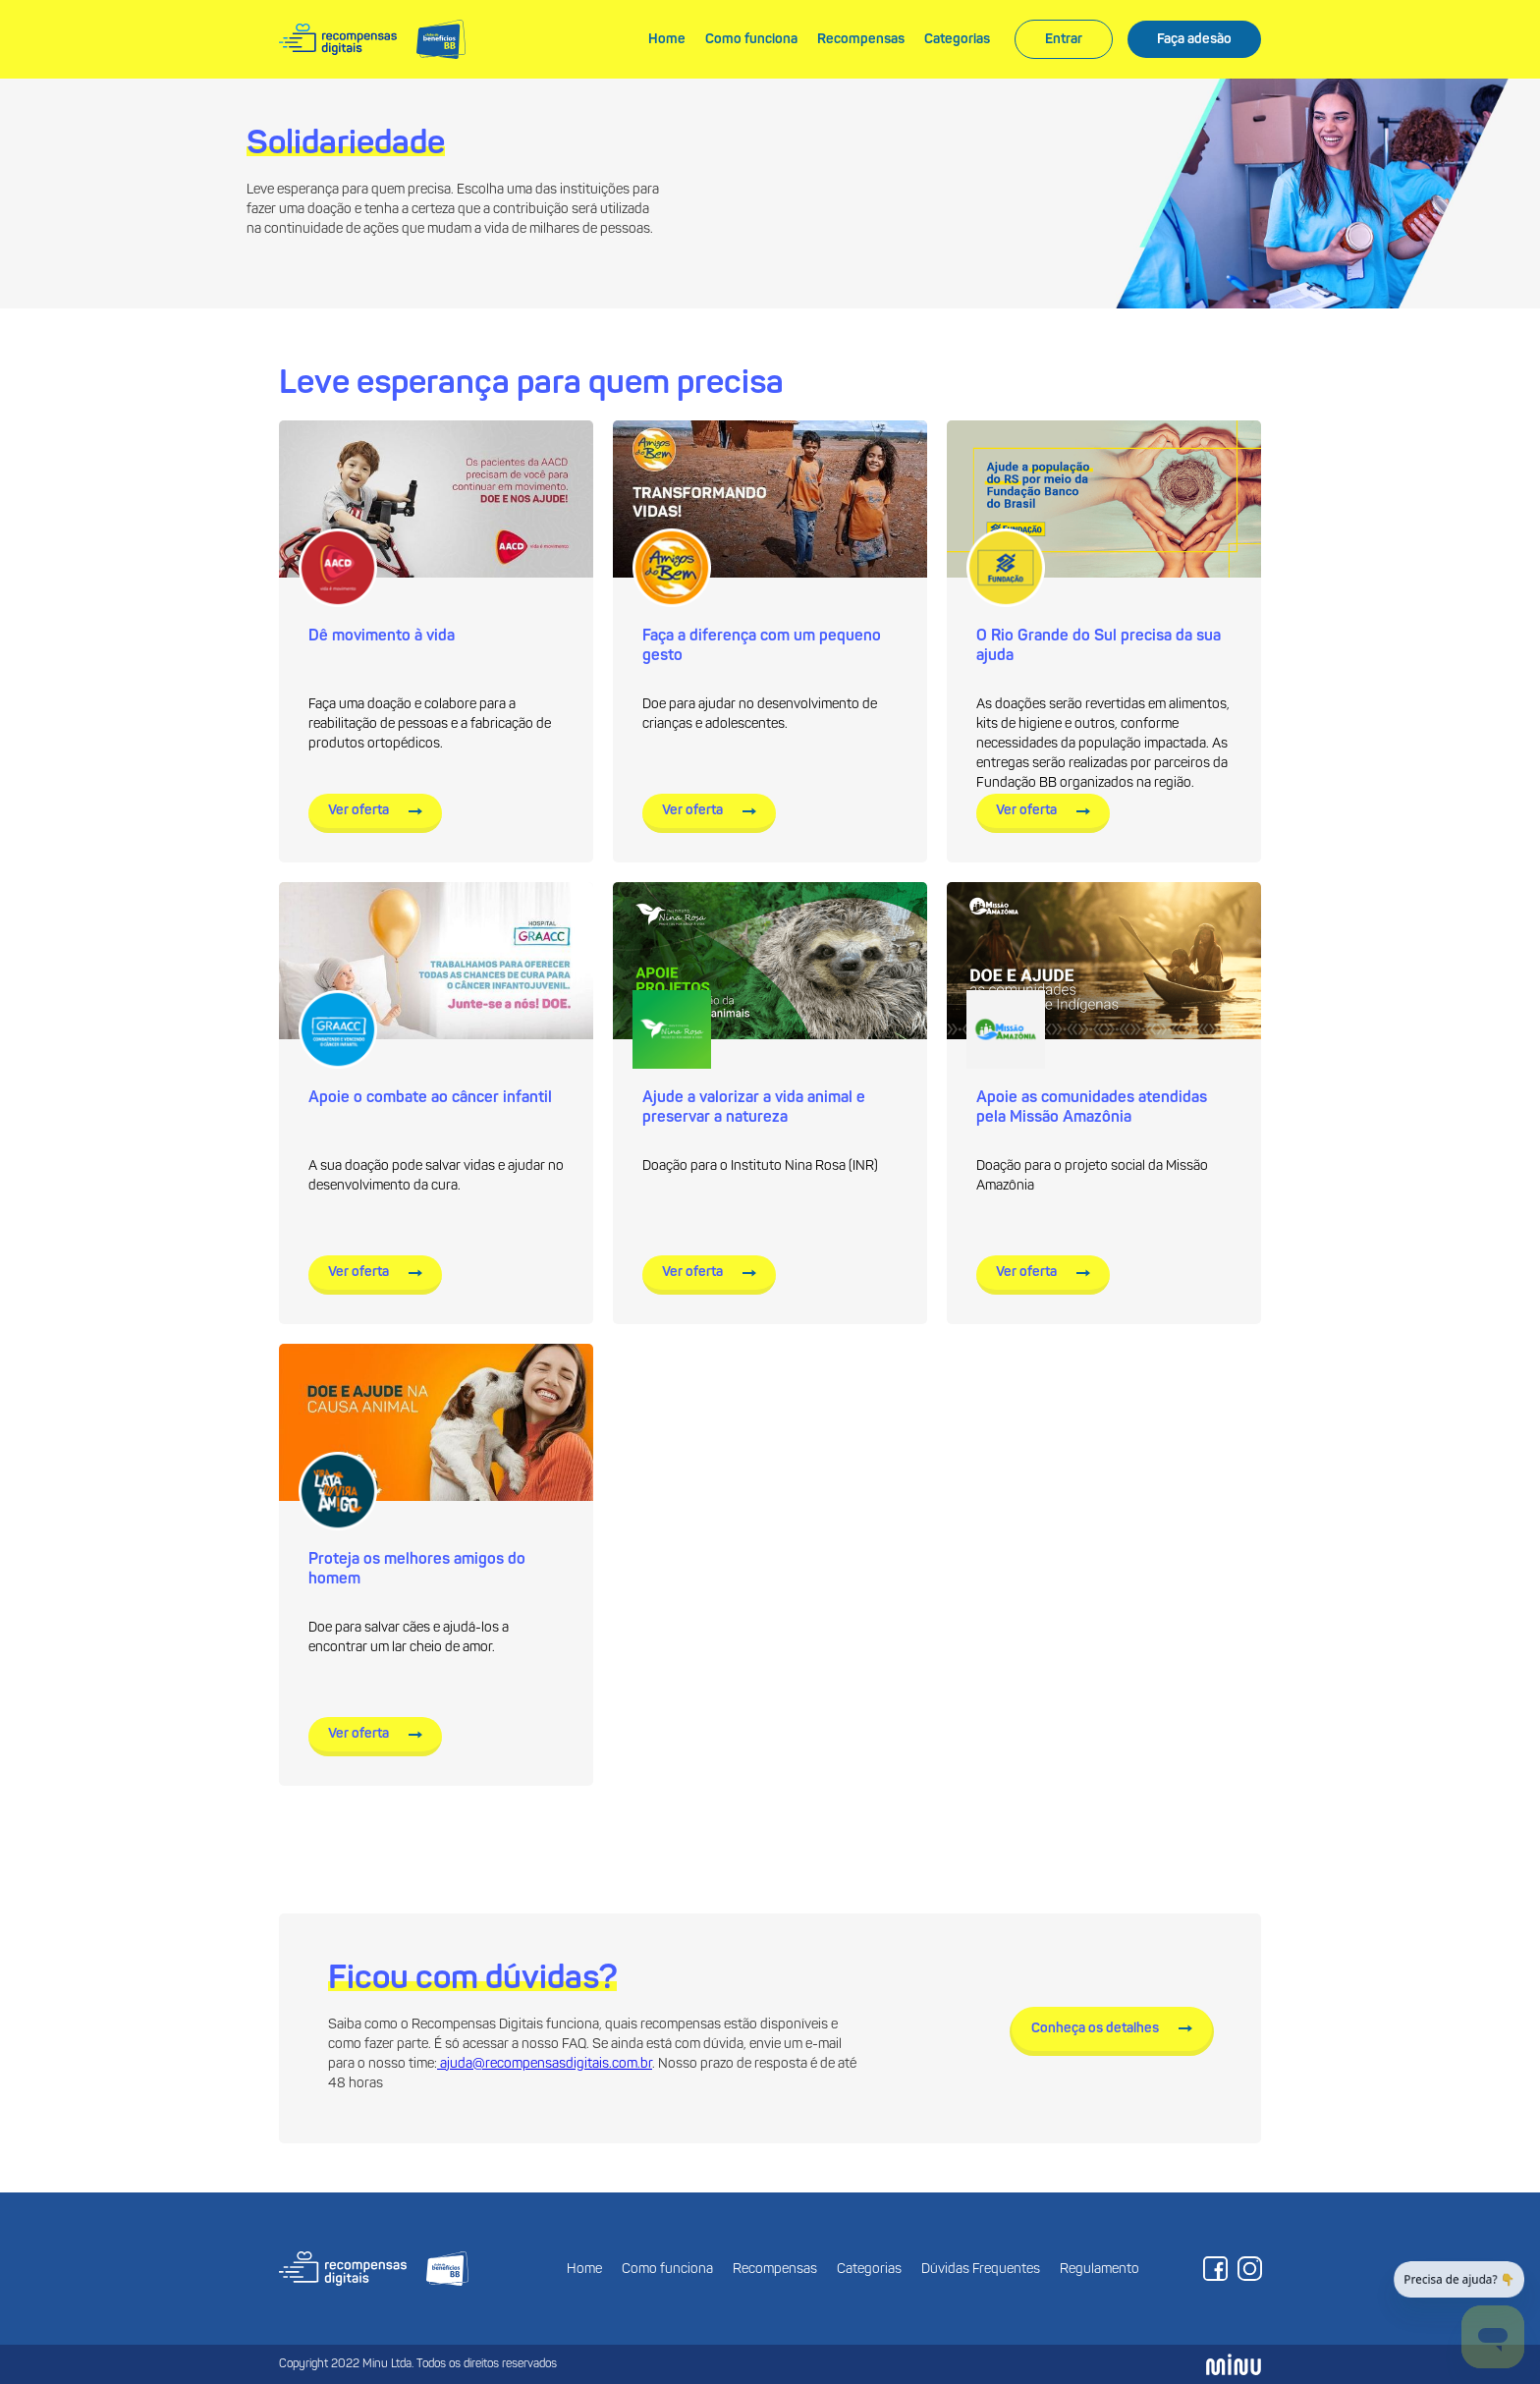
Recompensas (861, 39)
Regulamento (1099, 2269)
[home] (372, 40)
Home (667, 39)
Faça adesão (1194, 39)
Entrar (1063, 39)
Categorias (957, 39)
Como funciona (751, 39)
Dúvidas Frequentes (980, 2269)
